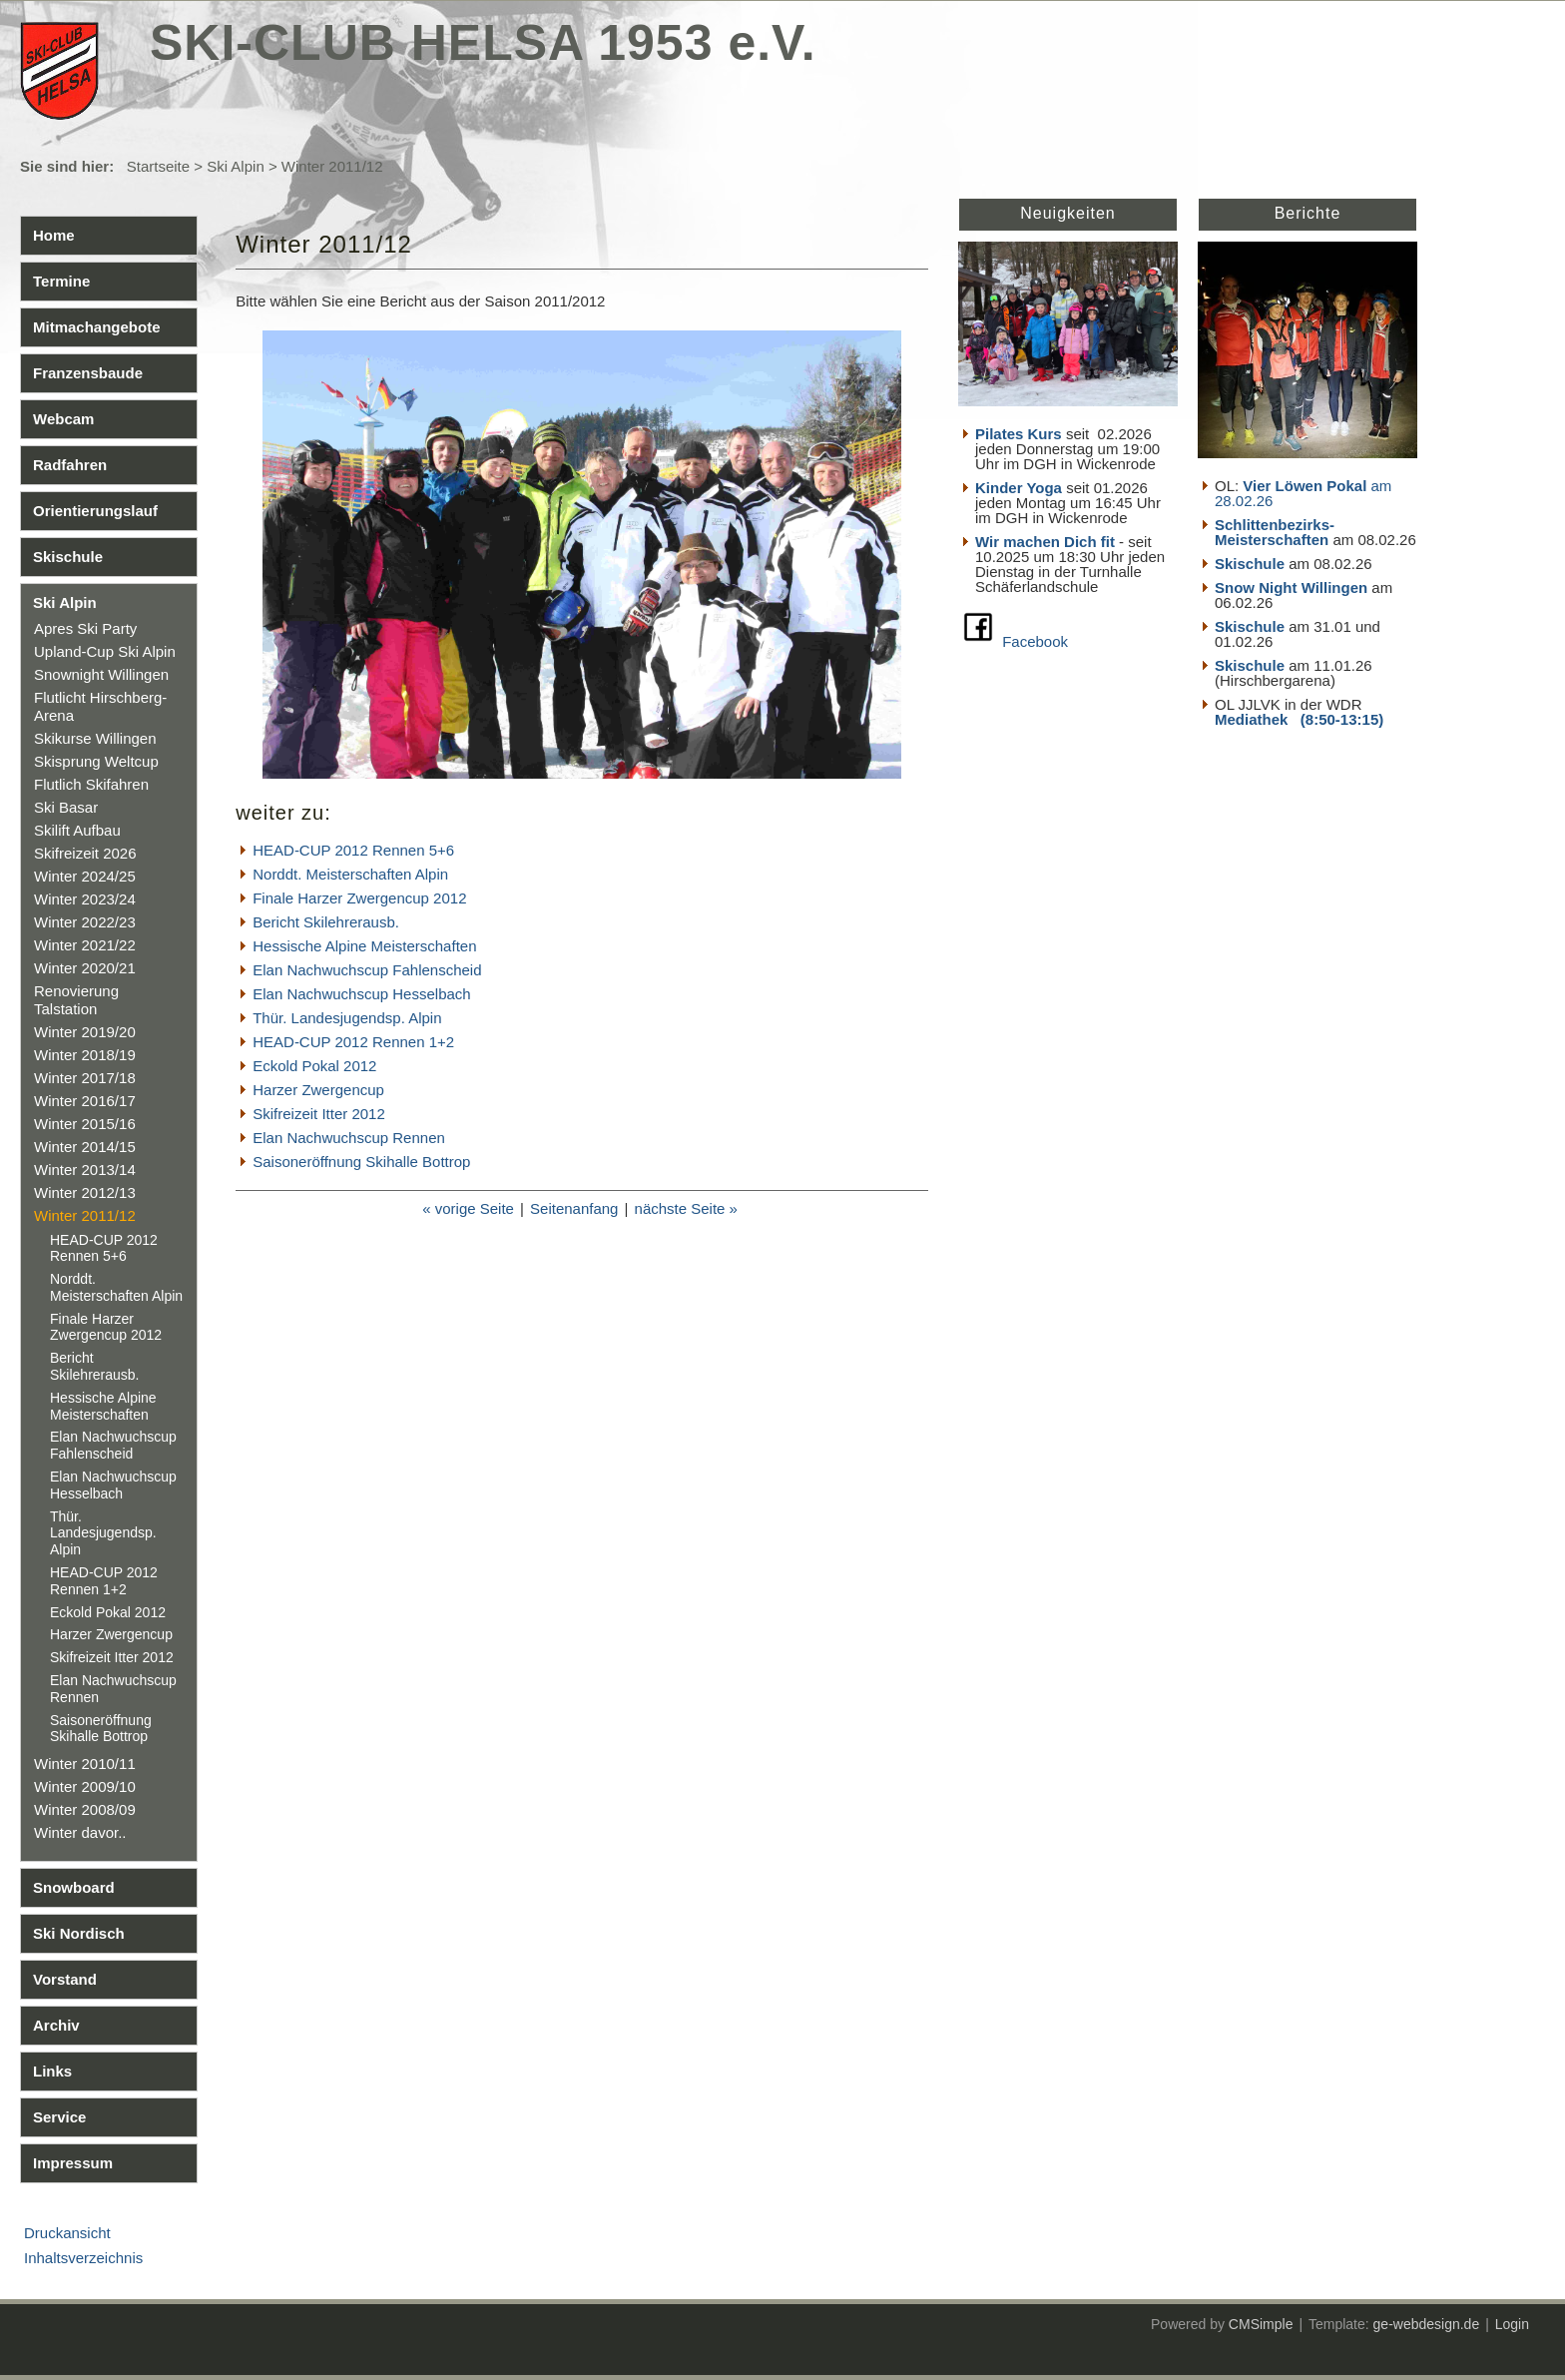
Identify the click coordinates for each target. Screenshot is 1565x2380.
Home (54, 235)
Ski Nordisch (79, 1933)
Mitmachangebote (97, 326)
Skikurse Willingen (95, 738)
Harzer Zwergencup (111, 1634)
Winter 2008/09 (85, 1809)
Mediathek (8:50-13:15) (1299, 719)
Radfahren (70, 464)
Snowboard (74, 1887)
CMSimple (1261, 2324)
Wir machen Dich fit (1045, 541)
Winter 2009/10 (85, 1786)
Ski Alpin (235, 166)
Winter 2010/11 (85, 1763)
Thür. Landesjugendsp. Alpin (103, 1533)
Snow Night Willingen (1291, 587)
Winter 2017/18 (85, 1077)
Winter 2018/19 (85, 1054)
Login (1512, 2324)
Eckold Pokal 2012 (108, 1612)
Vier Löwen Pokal (1304, 485)
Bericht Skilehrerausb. (95, 1366)
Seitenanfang (574, 1208)
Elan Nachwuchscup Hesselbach (113, 1485)
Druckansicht (67, 2232)
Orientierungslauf (95, 510)
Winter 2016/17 (85, 1100)
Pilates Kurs (1018, 433)
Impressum (73, 2162)
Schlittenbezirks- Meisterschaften (1274, 532)
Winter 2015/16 (85, 1123)
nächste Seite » (686, 1208)
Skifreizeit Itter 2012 (112, 1657)
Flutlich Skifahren (91, 784)
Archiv (56, 2025)
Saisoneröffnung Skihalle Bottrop (101, 1728)
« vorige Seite (468, 1208)
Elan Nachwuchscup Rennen (349, 1137)
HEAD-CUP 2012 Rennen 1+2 (104, 1580)
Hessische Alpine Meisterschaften (103, 1406)
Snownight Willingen (101, 674)
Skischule (68, 556)
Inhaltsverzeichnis (83, 2257)
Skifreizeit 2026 (85, 853)
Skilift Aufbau (77, 830)
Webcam (63, 418)
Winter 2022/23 (85, 921)
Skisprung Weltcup (96, 761)
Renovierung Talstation (76, 999)
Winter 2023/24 (85, 899)
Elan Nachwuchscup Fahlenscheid (113, 1445)
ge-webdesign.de (1426, 2324)
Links (52, 2071)
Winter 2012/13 (85, 1192)
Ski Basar (66, 807)
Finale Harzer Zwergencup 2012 (106, 1327)
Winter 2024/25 (85, 876)
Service (59, 2116)
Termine (61, 281)
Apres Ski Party (85, 628)
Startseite (158, 166)
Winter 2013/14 (85, 1169)
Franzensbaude (88, 372)
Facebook (1035, 641)
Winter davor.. (80, 1832)
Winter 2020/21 (85, 967)
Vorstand (65, 1979)
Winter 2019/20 (85, 1031)
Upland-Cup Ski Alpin (105, 651)
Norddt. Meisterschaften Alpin (116, 1287)
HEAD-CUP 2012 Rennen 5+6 (104, 1248)
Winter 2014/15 (85, 1146)
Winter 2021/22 (85, 944)
